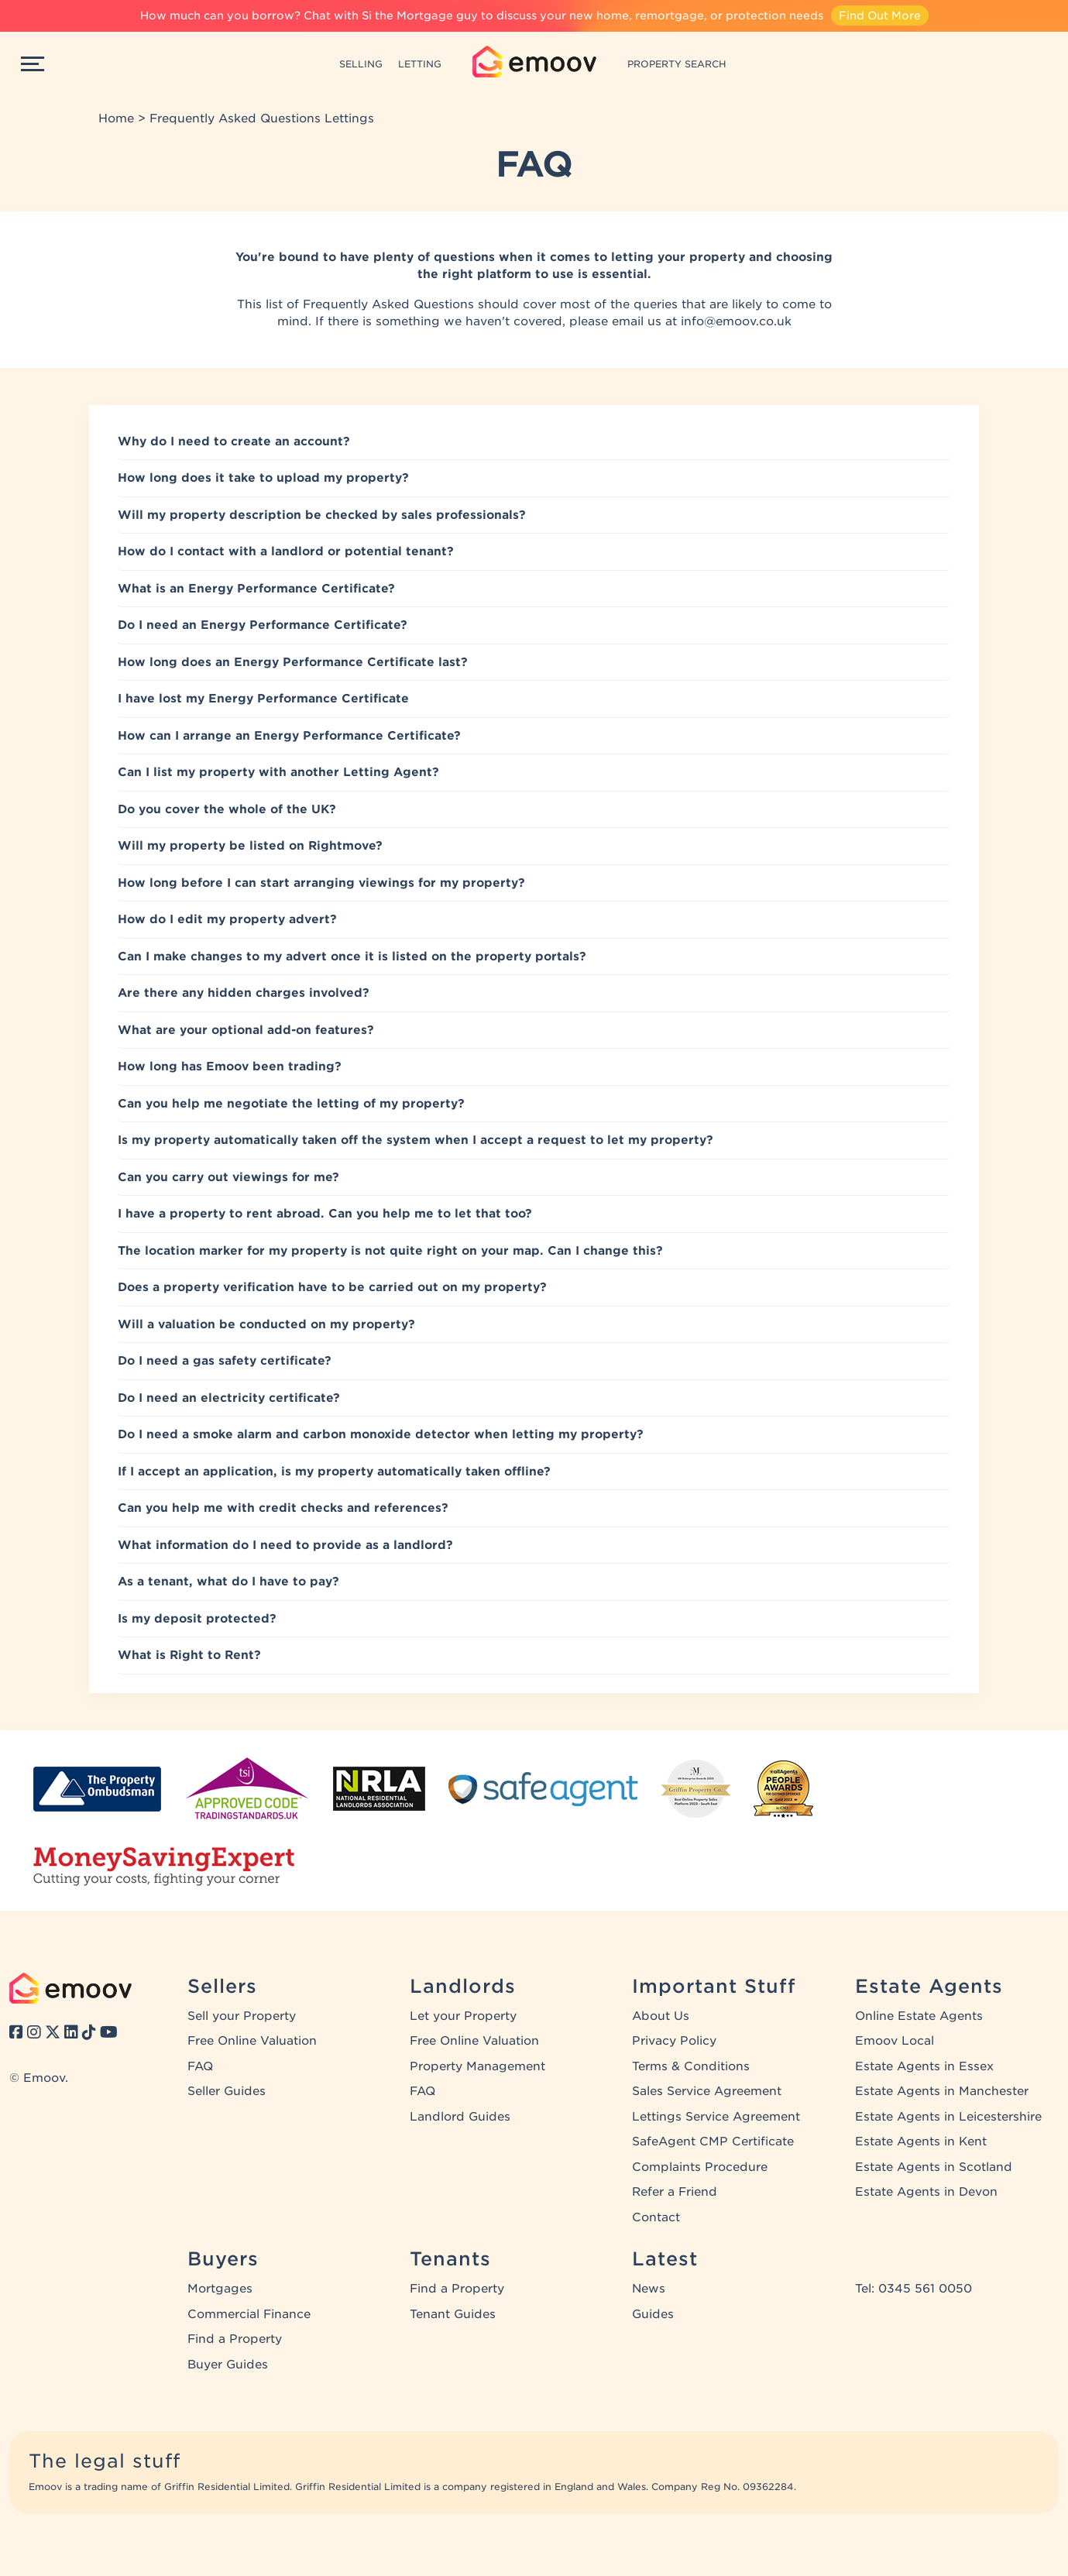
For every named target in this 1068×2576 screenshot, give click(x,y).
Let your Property (463, 2016)
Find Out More (880, 15)
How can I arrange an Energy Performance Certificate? (289, 736)
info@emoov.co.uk (736, 321)
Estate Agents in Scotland (933, 2167)
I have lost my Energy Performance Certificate (263, 699)
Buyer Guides (227, 2365)
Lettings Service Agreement (716, 2117)
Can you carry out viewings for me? (228, 1177)
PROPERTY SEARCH (676, 64)
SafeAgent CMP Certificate (713, 2141)
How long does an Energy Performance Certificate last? (293, 662)
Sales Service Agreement (706, 2091)
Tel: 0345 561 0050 (913, 2289)
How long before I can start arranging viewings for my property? (321, 883)
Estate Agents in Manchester (942, 2091)
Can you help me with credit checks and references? (283, 1508)
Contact (656, 2217)
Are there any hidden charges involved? (243, 993)
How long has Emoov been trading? (230, 1066)
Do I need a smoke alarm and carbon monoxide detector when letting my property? (381, 1434)
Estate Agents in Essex (924, 2066)
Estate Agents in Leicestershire (948, 2117)
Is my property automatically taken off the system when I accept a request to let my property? (415, 1140)
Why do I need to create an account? (234, 441)
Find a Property (234, 2339)
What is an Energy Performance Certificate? (256, 589)
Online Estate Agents (919, 2016)
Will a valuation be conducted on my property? (266, 1324)
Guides (653, 2314)
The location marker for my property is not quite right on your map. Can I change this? (390, 1251)
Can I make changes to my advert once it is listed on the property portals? (352, 956)
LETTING (419, 64)
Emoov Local (894, 2041)
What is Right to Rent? (189, 1655)
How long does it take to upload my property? (263, 478)
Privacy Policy (674, 2041)
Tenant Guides (453, 2314)
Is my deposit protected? (197, 1619)
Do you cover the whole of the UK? (227, 809)
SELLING (361, 64)
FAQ (200, 2066)
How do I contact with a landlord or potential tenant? (286, 551)
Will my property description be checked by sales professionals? (322, 515)
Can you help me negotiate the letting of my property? (291, 1104)
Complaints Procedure (700, 2167)
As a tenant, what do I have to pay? (228, 1582)
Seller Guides (226, 2091)
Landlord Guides (460, 2117)
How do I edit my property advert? (227, 919)
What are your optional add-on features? (246, 1030)
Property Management (477, 2066)
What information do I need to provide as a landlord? (285, 1545)
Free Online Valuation (252, 2041)
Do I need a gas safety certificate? (224, 1361)
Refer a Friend (674, 2192)
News (648, 2289)
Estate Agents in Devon (926, 2192)
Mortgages (219, 2289)
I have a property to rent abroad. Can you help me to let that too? (325, 1214)
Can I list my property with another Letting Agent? (278, 772)
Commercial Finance (249, 2314)
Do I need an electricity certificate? (229, 1398)
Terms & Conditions (691, 2066)
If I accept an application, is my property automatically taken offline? (334, 1472)
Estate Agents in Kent (921, 2141)
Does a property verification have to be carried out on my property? (332, 1287)
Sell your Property (241, 2016)
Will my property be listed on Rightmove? (250, 846)
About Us (660, 2016)
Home (116, 118)
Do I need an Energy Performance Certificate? (262, 625)
